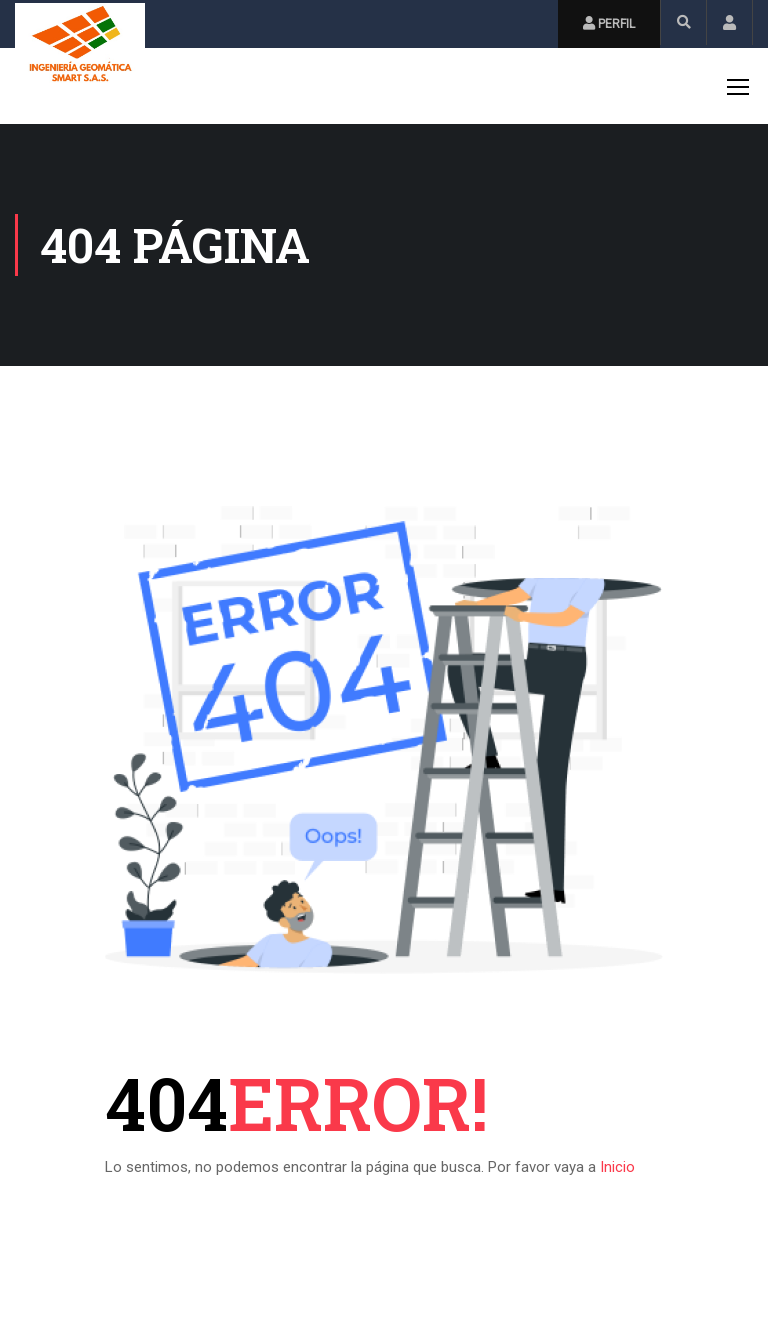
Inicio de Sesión (729, 22)
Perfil (609, 23)
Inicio (617, 1167)
